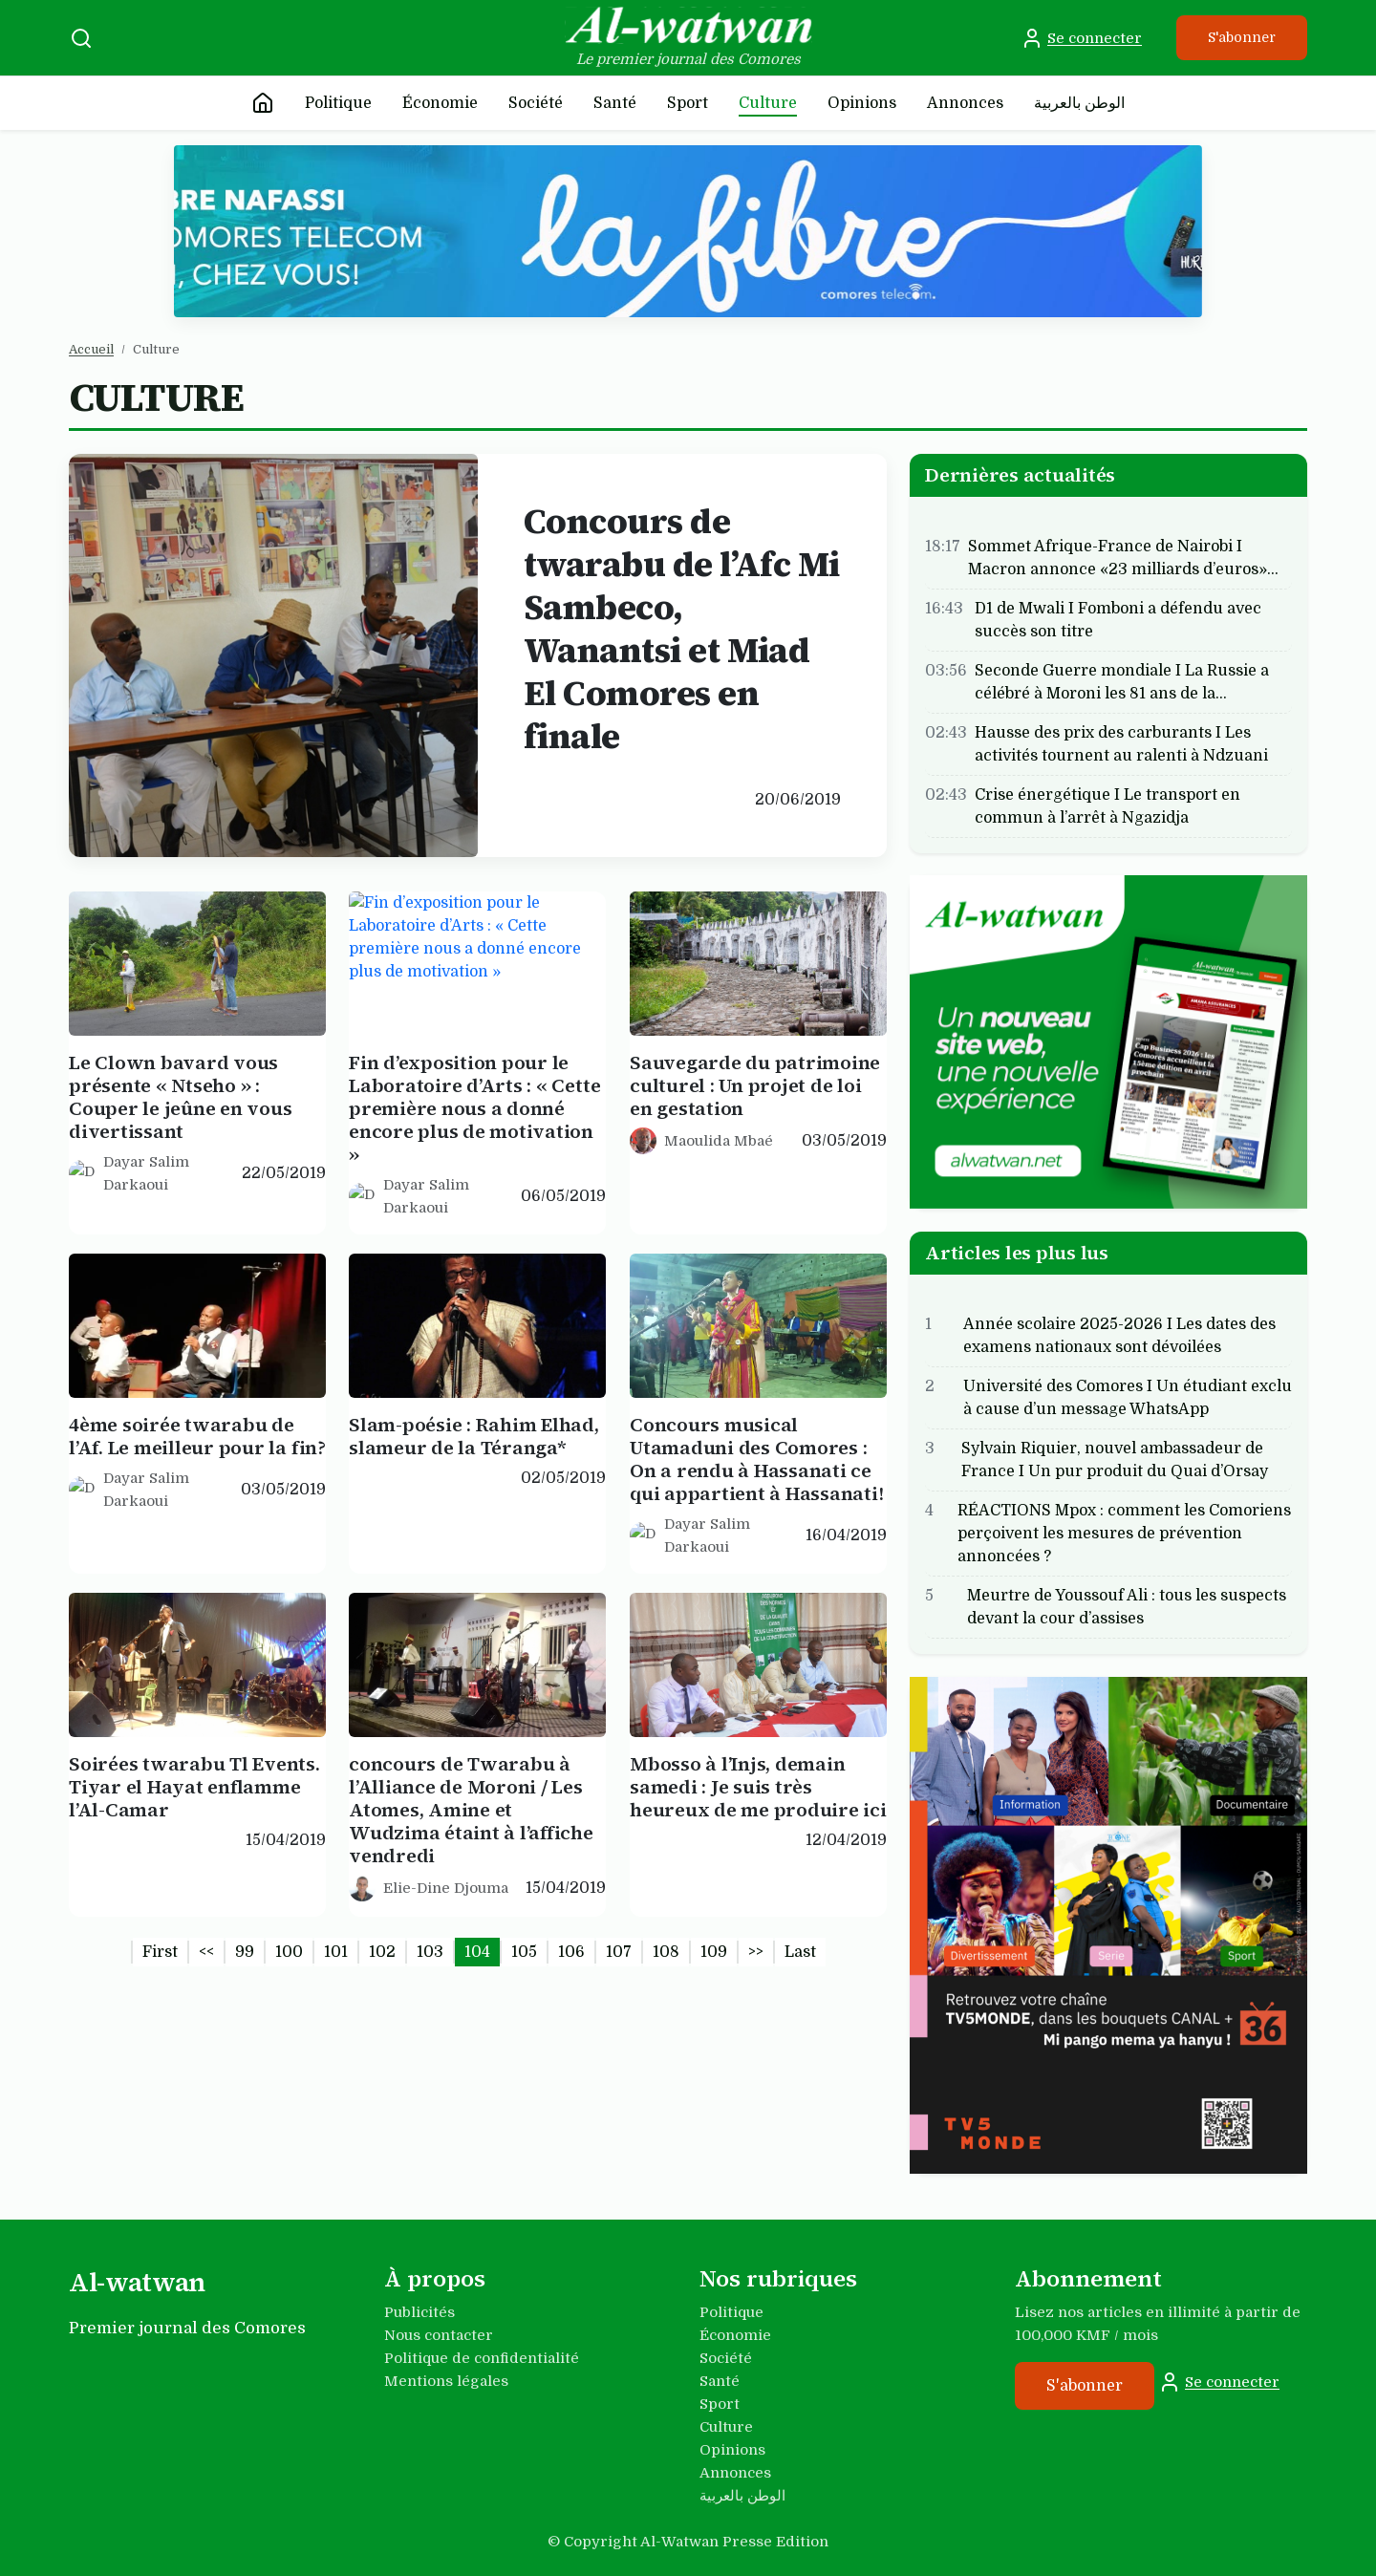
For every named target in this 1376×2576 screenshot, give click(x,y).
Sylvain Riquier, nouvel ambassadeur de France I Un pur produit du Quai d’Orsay (1114, 1472)
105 (524, 1952)
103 (430, 1952)
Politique (338, 103)
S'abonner (1242, 37)
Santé (614, 103)
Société (535, 103)
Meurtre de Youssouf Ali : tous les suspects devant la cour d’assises (1126, 1619)
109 (713, 1952)
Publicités (419, 2312)
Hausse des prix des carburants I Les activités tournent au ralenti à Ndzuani (1121, 743)
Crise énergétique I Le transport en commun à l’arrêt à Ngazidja (1107, 805)
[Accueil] (263, 103)
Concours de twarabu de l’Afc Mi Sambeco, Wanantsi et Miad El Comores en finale (682, 629)
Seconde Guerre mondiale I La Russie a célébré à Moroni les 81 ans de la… (1122, 681)
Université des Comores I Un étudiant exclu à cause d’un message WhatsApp (1127, 1410)
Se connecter (1081, 38)
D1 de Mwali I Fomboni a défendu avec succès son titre (1118, 619)
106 (571, 1952)
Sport (687, 103)
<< (206, 1952)
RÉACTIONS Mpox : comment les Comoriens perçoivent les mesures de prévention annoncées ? (1124, 1546)
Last (800, 1952)
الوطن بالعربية (1079, 103)
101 (336, 1952)
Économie (440, 103)
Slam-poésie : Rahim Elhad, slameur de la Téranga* (474, 1448)
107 (619, 1952)
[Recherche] (81, 38)
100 (289, 1952)
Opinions (862, 103)
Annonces (965, 103)
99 (244, 1952)
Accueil (91, 349)
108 (666, 1952)
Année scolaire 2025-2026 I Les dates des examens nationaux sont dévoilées (1119, 1348)
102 (382, 1952)
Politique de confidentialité (481, 2358)
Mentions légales (446, 2381)
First (160, 1952)
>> (755, 1952)
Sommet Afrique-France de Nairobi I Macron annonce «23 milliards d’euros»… (1123, 557)
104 (477, 1952)
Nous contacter (438, 2335)
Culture (768, 103)
